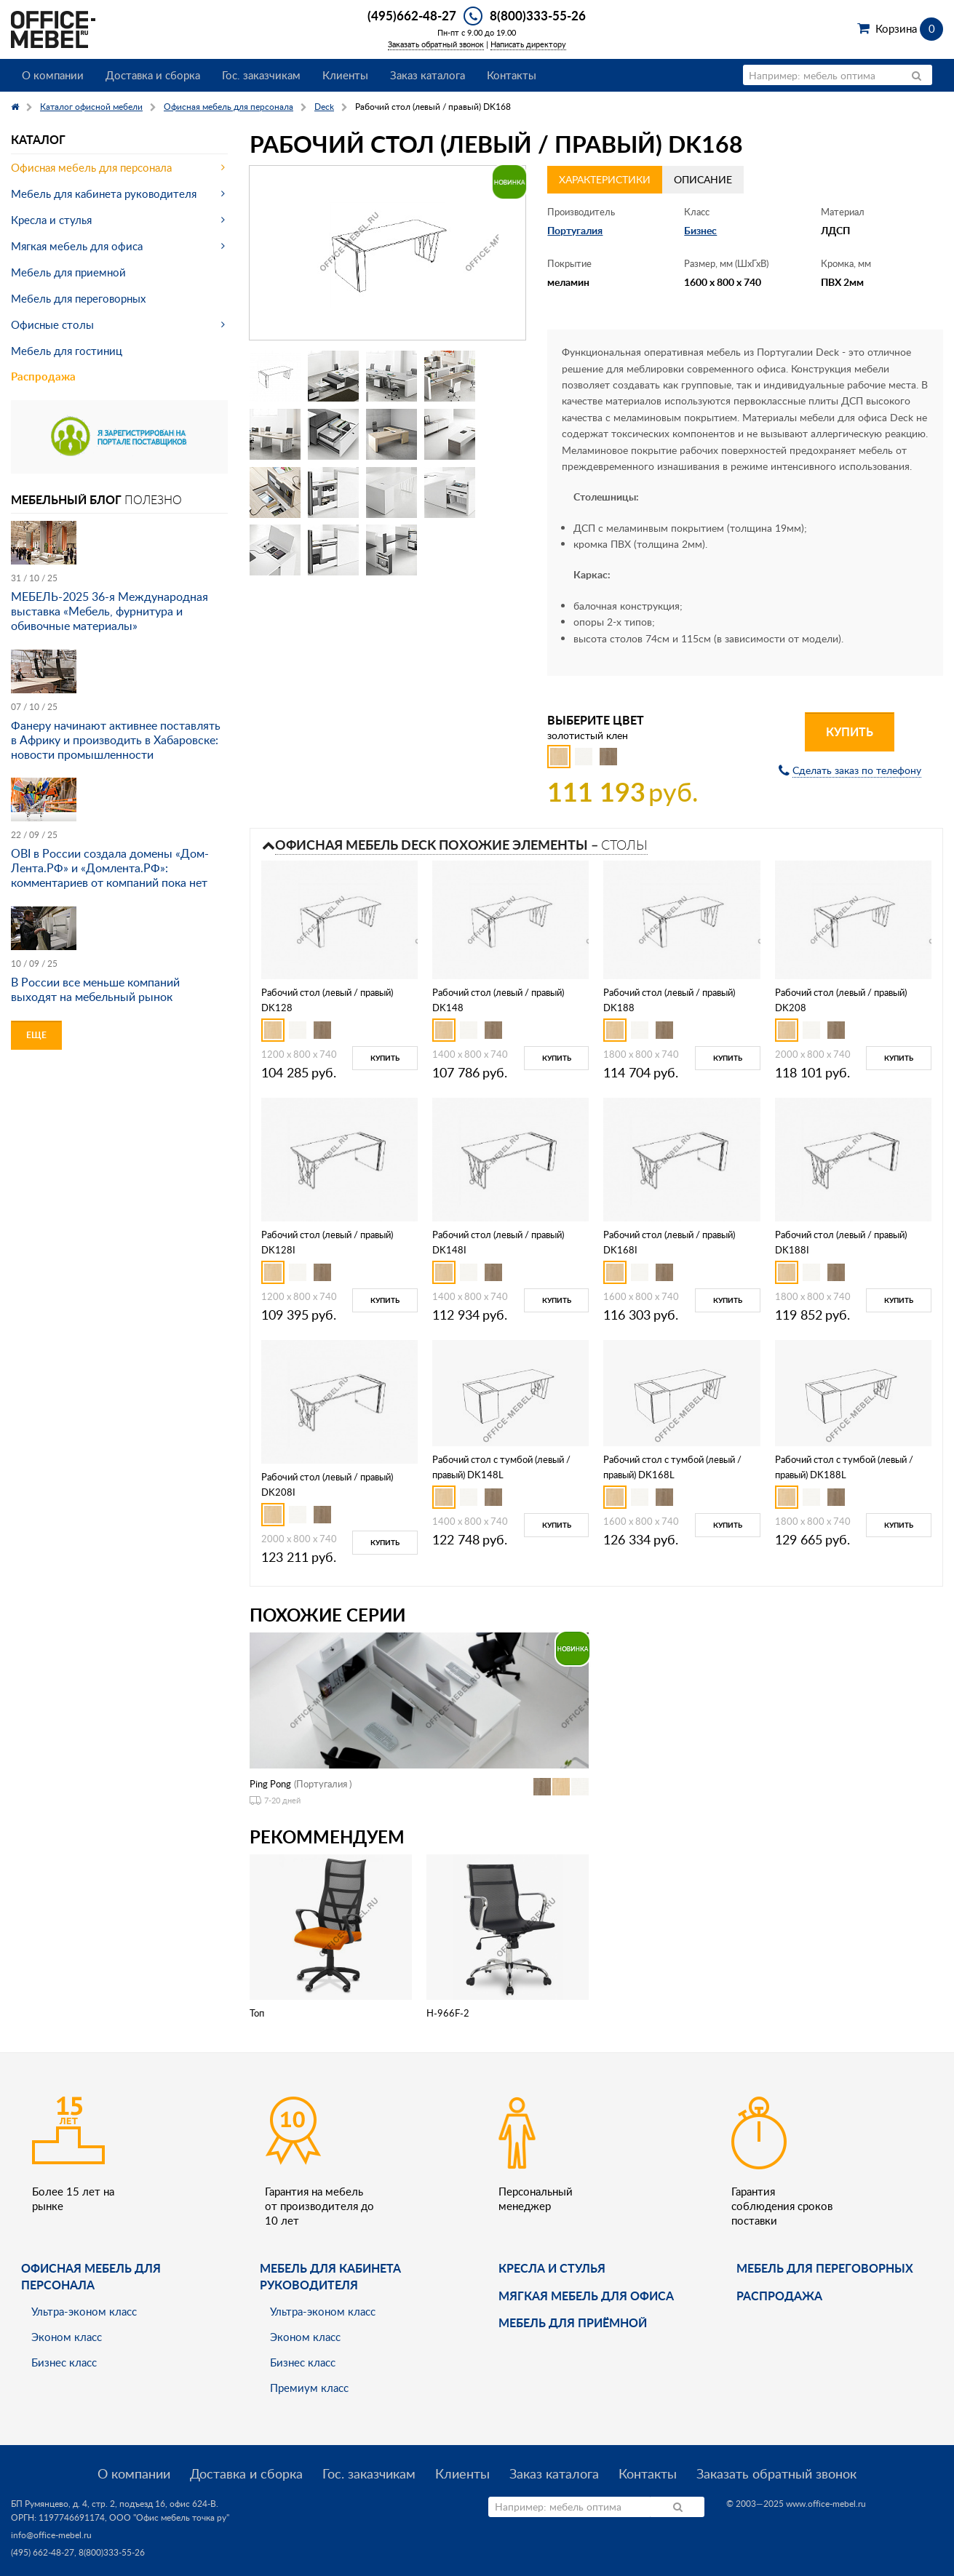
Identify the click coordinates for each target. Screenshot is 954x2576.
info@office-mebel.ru (51, 2535)
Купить (849, 731)
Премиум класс (309, 2387)
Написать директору (528, 44)
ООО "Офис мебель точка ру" (169, 2517)
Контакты (511, 75)
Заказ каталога (427, 75)
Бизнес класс (64, 2362)
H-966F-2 (447, 2012)
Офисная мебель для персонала (91, 167)
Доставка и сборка (153, 75)
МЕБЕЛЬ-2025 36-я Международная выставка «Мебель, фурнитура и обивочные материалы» (109, 611)
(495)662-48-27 (411, 15)
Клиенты (345, 75)
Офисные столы (52, 324)
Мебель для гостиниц (66, 350)
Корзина (909, 28)
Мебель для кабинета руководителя (103, 193)
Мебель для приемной (68, 272)
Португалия (575, 230)
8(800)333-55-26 (538, 15)
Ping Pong (270, 1783)
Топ (257, 2012)
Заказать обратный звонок (436, 44)
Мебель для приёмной (572, 2322)
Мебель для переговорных (78, 298)
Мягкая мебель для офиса (77, 246)
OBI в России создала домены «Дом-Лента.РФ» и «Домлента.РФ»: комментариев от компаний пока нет (110, 867)
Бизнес (700, 230)
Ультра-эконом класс (84, 2311)
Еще (36, 1035)
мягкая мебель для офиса (586, 2295)
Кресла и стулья (51, 219)
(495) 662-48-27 (42, 2552)
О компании (53, 75)
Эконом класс (66, 2336)
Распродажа (43, 376)
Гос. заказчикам (261, 75)
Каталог (38, 139)
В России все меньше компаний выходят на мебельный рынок (95, 989)
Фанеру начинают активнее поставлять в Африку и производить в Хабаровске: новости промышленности (115, 739)
